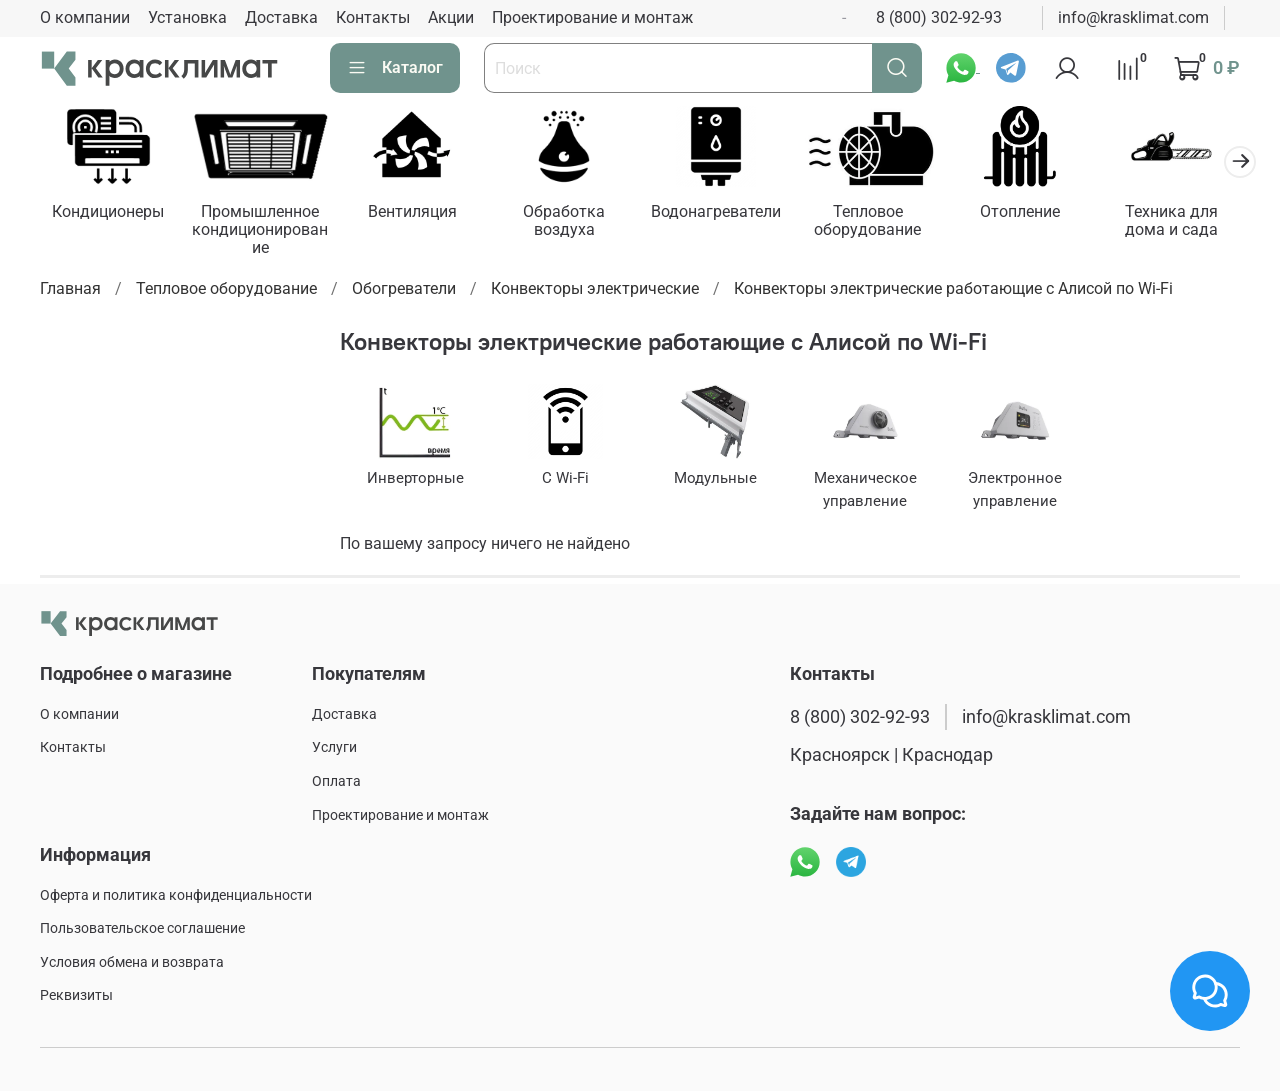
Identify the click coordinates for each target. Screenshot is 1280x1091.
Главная (70, 288)
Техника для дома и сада (1171, 219)
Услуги (334, 747)
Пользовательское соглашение (142, 928)
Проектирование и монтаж (592, 17)
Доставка (281, 17)
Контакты (373, 17)
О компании (85, 17)
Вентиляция (412, 210)
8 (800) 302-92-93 (939, 17)
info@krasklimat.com (1133, 17)
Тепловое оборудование (867, 219)
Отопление (1020, 210)
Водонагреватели (716, 210)
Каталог (395, 68)
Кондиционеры (108, 210)
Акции (451, 17)
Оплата (336, 781)
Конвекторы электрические (595, 288)
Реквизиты (76, 995)
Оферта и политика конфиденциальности (176, 895)
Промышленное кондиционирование (260, 228)
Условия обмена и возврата (132, 962)
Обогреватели (404, 288)
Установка (187, 17)
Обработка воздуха (564, 219)
